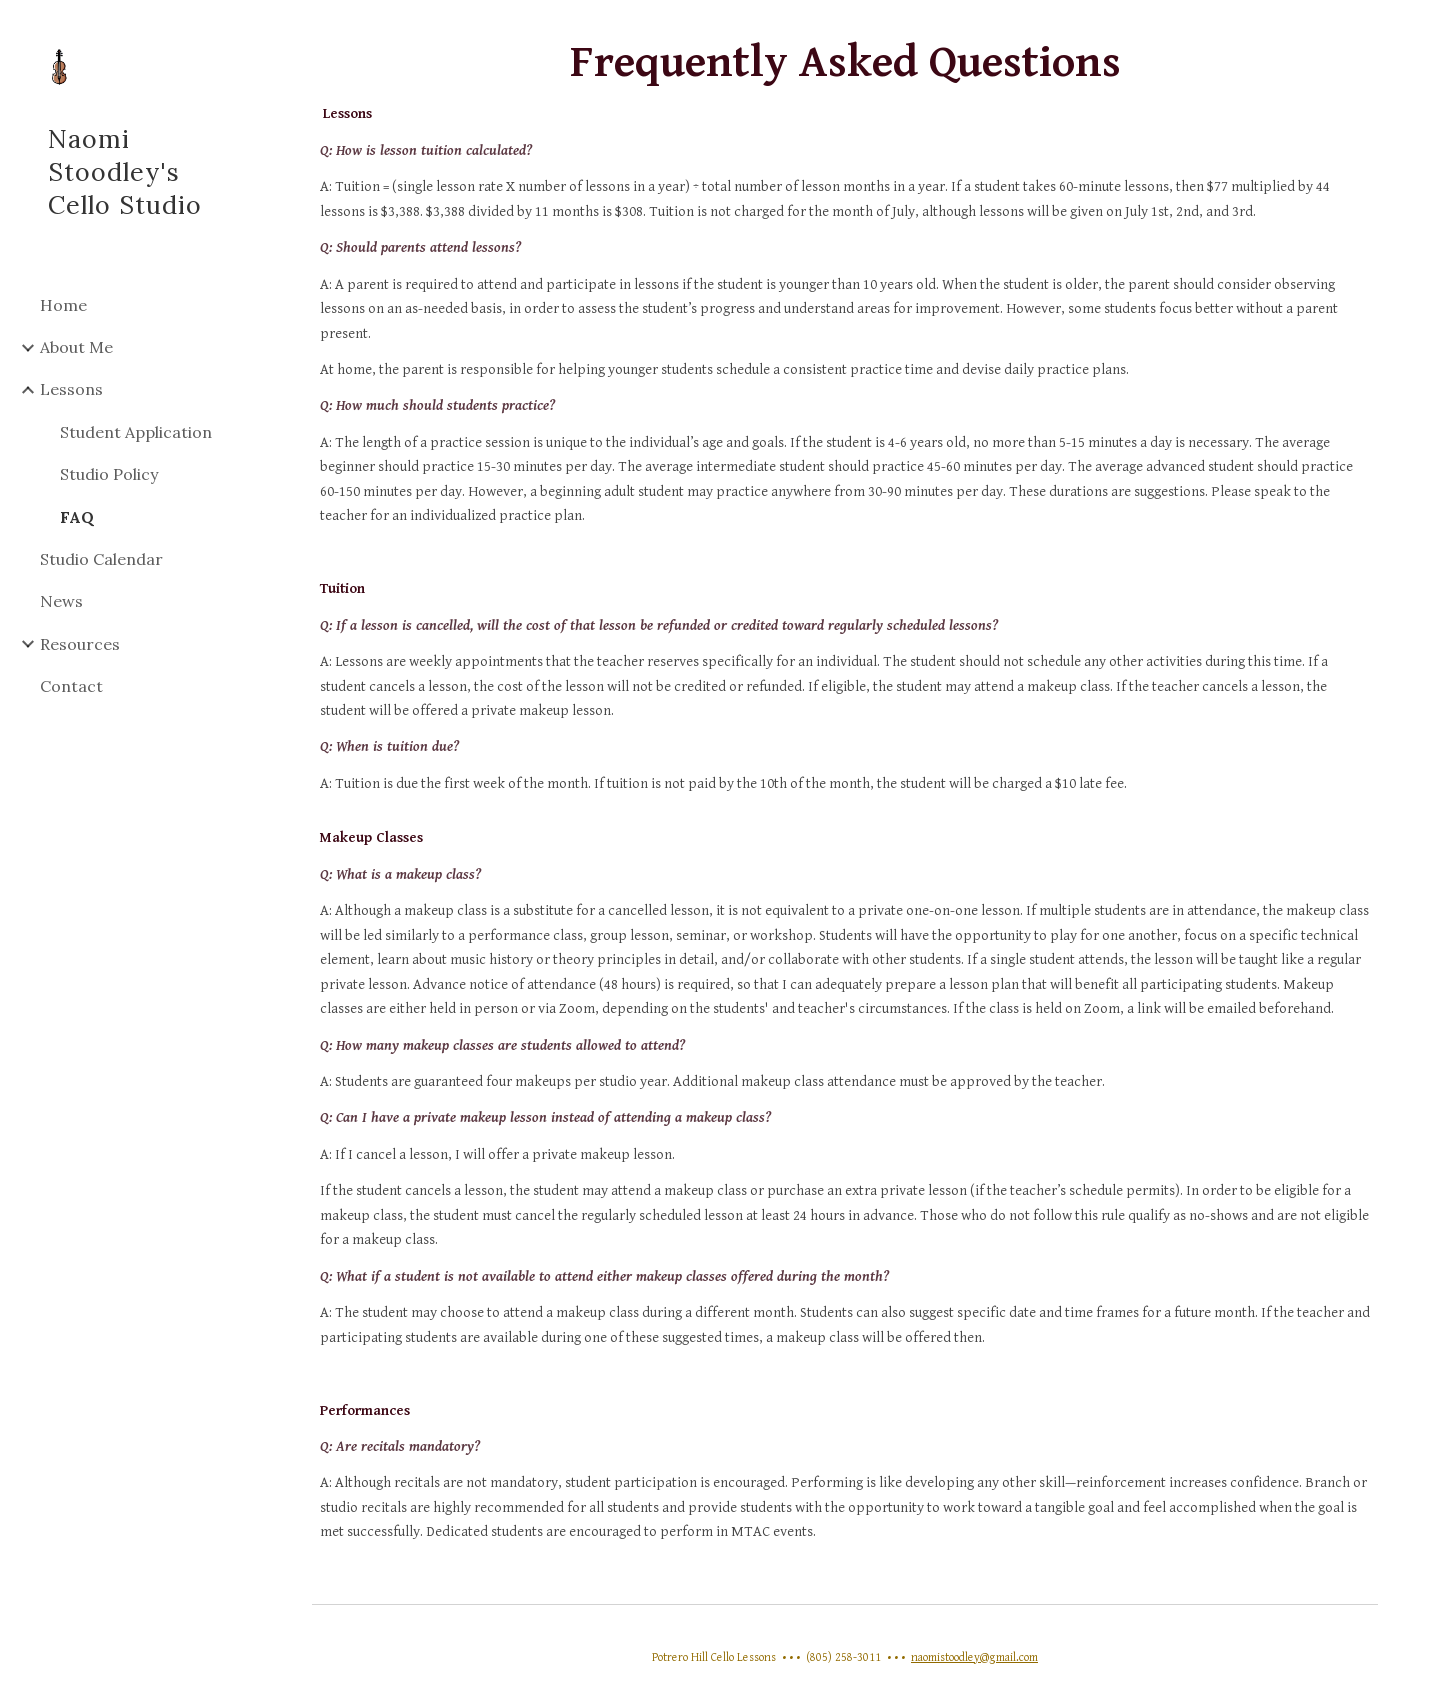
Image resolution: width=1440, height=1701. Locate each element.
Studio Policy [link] (109, 474)
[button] (1416, 28)
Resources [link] (80, 644)
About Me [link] (76, 347)
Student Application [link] (136, 432)
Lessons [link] (71, 389)
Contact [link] (71, 686)
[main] (845, 797)
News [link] (61, 601)
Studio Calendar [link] (101, 559)
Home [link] (63, 305)
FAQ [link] (77, 517)
